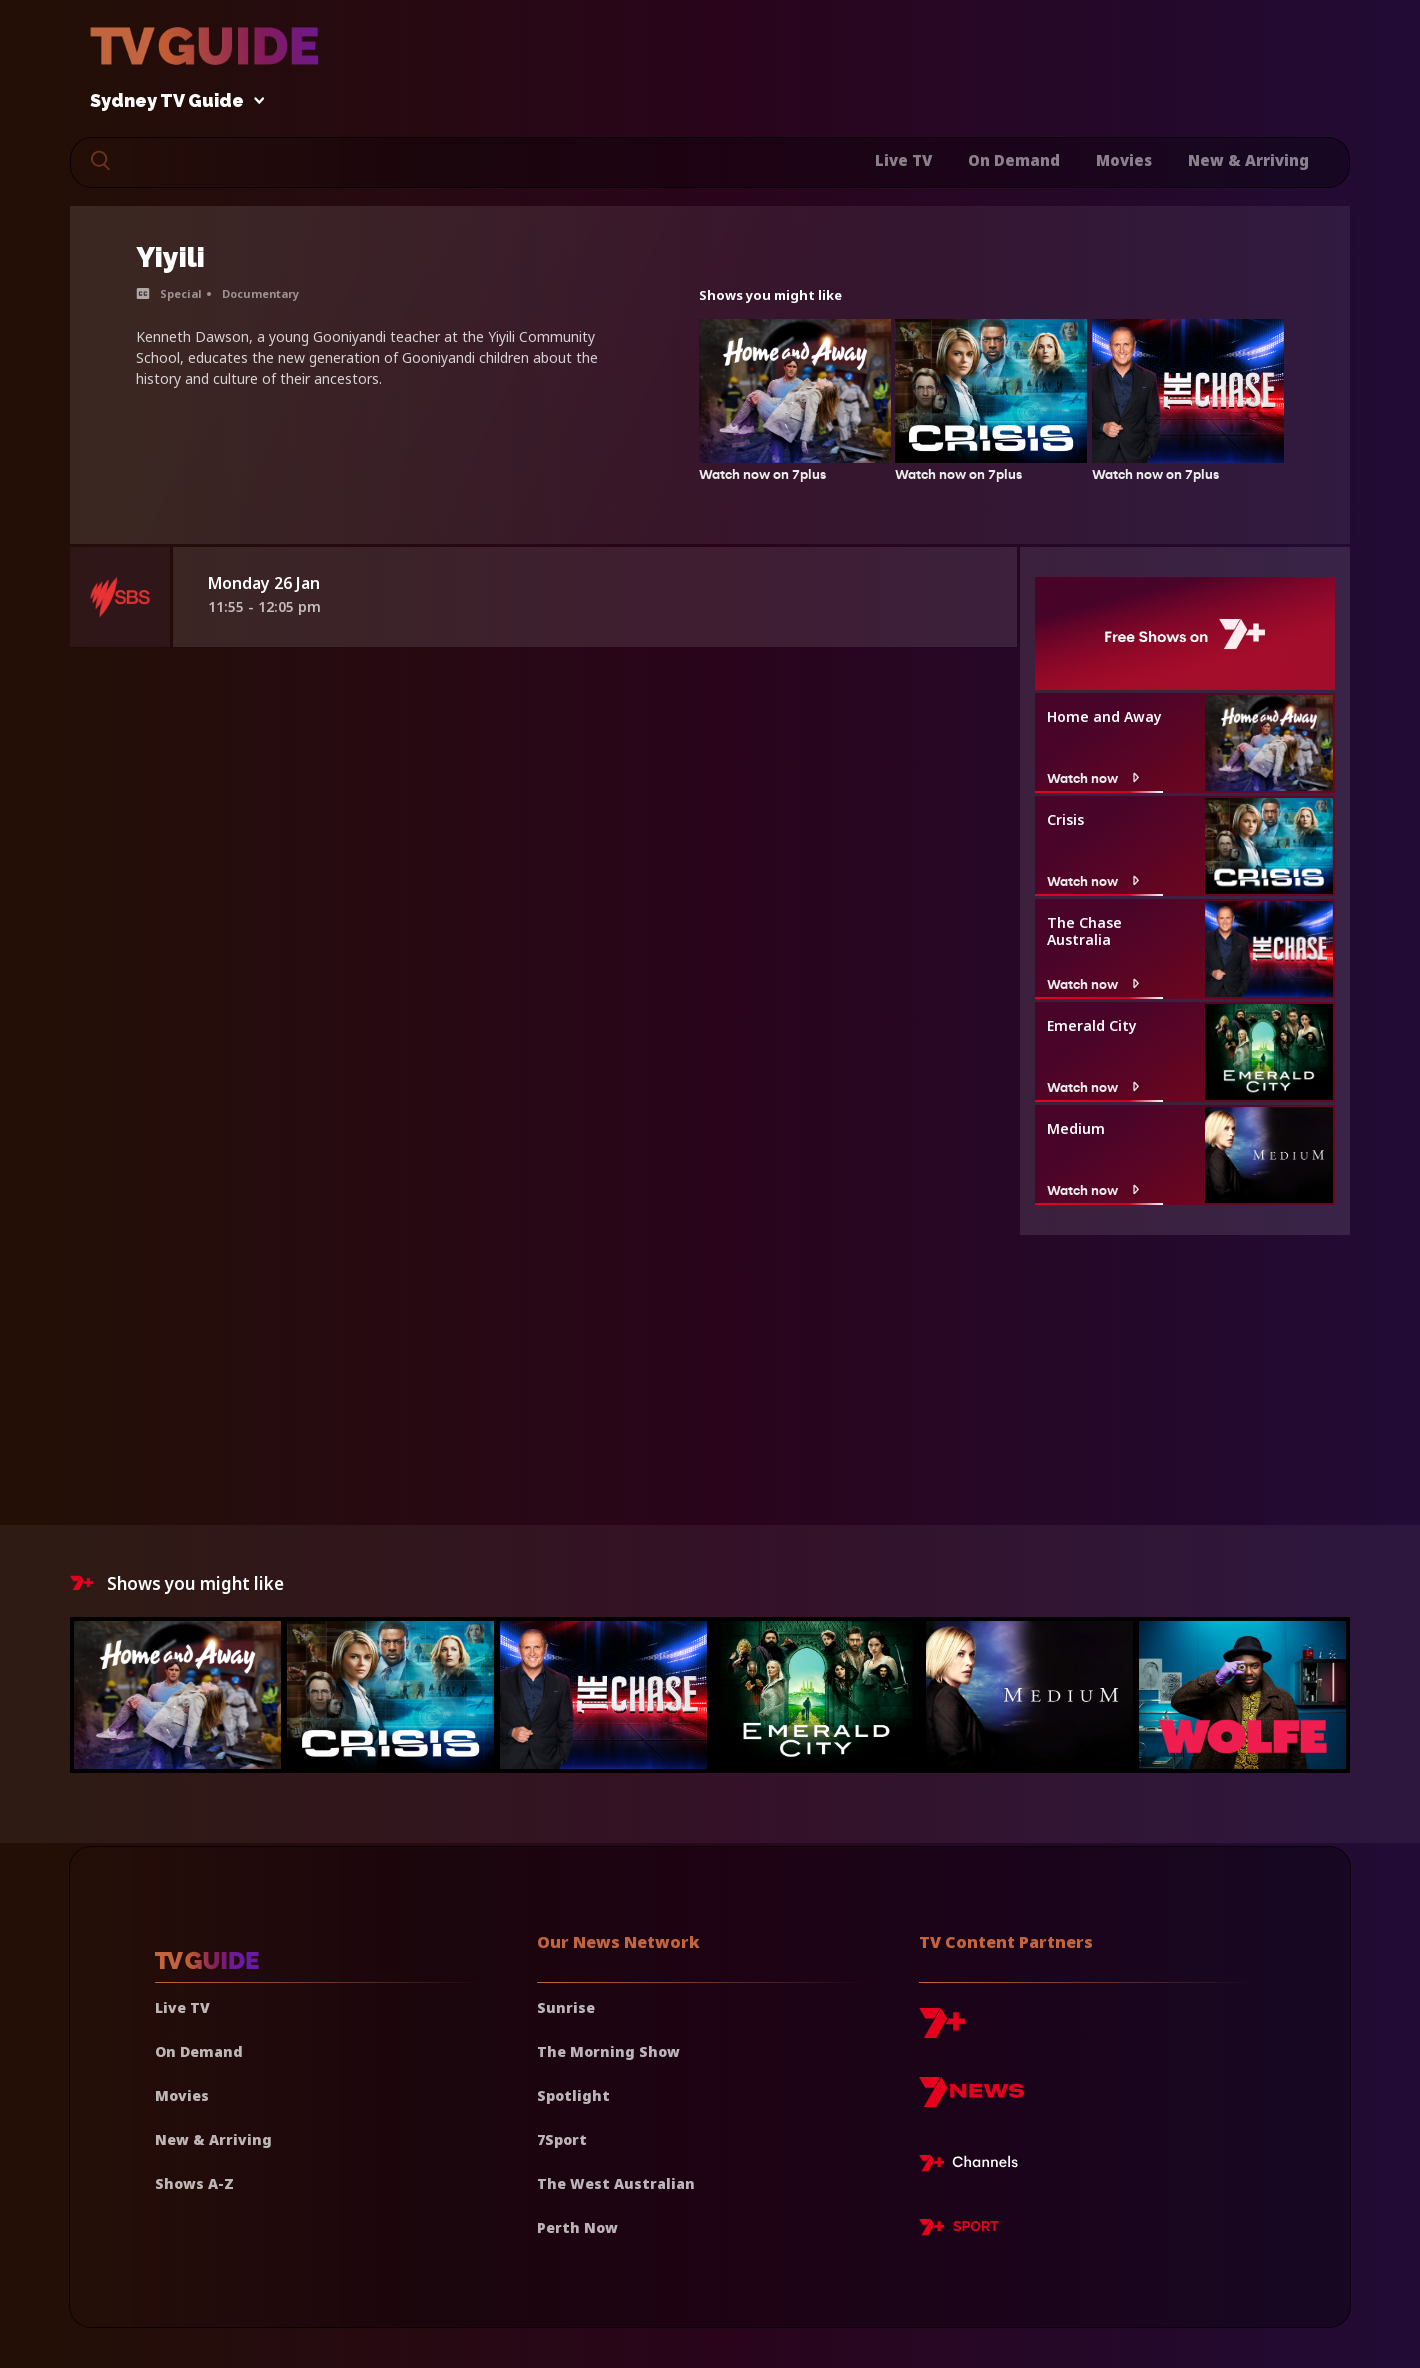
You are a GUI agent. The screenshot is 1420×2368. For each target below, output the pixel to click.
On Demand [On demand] (199, 2051)
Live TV (903, 160)
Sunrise (566, 2007)
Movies (1124, 160)
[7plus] (942, 2030)
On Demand (1014, 160)
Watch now (1095, 778)
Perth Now (577, 2227)
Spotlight (573, 2095)
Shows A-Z (194, 2183)
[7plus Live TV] (974, 2166)
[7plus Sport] (959, 2230)
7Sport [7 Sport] (562, 2139)
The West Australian (616, 2183)
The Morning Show (608, 2051)
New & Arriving (1248, 160)
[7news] (971, 2099)
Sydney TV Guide (172, 101)
